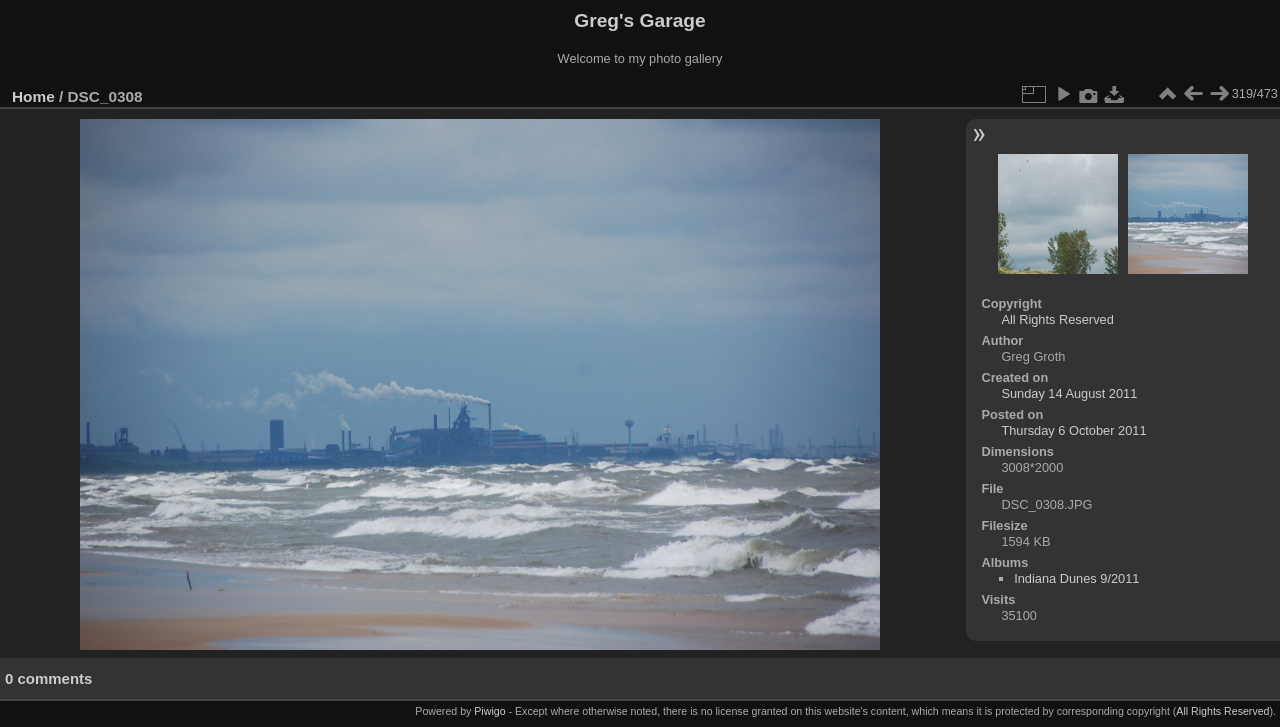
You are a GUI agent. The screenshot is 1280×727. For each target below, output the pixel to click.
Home (33, 96)
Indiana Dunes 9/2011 (1076, 578)
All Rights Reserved (1057, 319)
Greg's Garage (639, 20)
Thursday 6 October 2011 (1073, 430)
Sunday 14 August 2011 (1069, 393)
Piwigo (489, 711)
